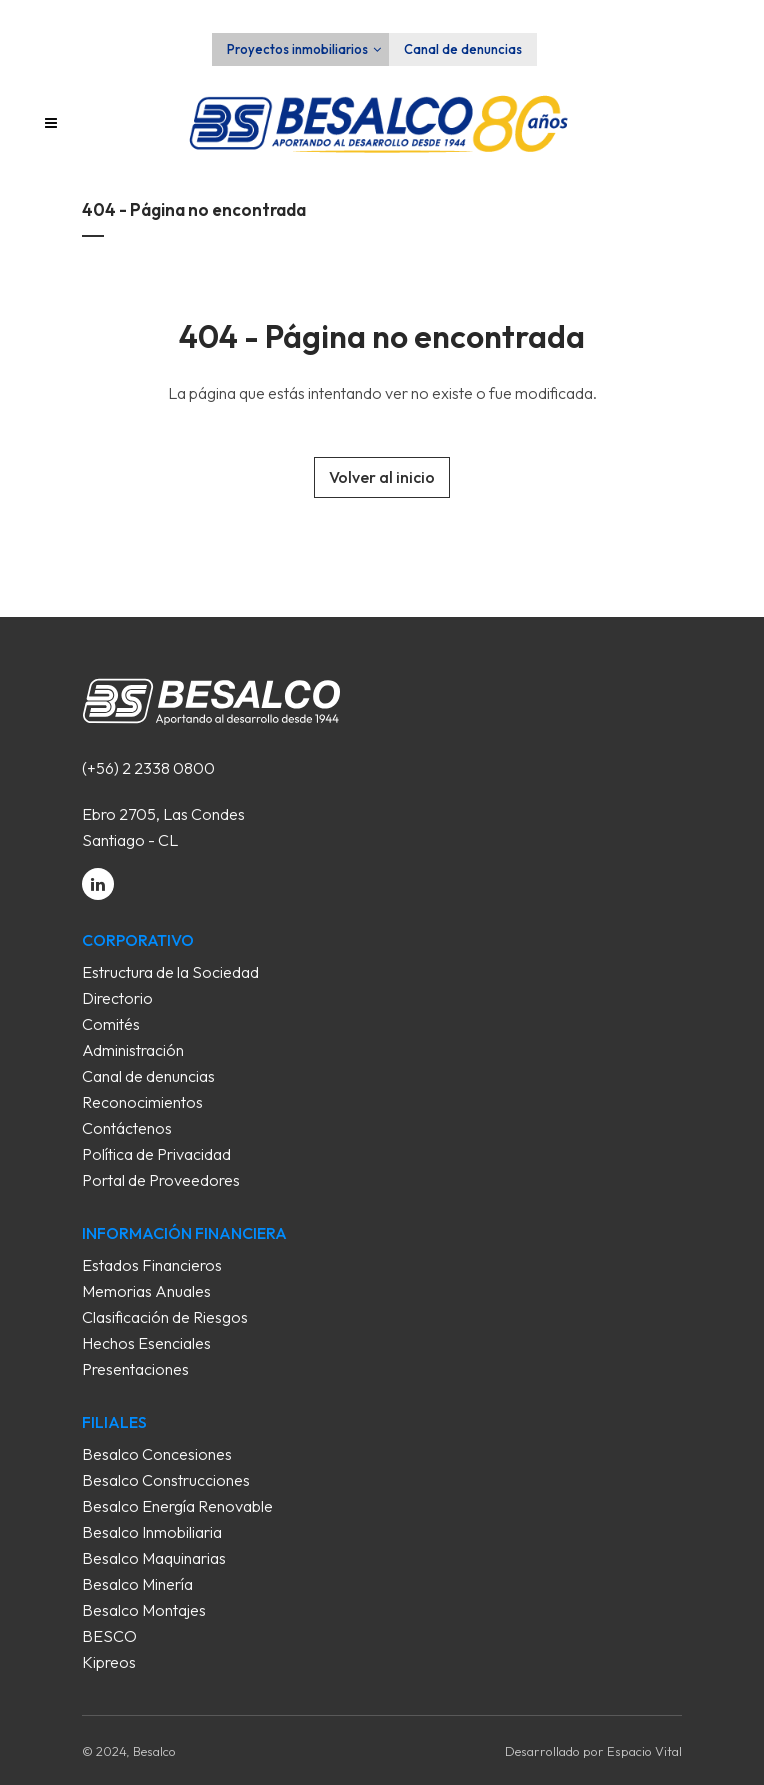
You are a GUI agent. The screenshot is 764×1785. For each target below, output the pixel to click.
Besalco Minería (137, 1584)
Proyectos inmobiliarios (297, 49)
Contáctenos (127, 1128)
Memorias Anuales (146, 1291)
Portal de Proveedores (161, 1180)
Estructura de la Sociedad (170, 972)
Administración (133, 1050)
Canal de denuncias (463, 49)
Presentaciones (135, 1369)
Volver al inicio (382, 477)
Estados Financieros (152, 1265)
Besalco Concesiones (157, 1454)
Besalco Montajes (144, 1610)
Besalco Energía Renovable (177, 1506)
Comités (111, 1024)
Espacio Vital (644, 1751)
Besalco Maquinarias (154, 1558)
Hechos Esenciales (146, 1343)
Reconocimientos (142, 1102)
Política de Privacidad (156, 1154)
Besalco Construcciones (166, 1480)
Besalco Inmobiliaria (152, 1532)
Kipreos (109, 1662)
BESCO (109, 1636)
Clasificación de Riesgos (165, 1317)
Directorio (117, 998)
